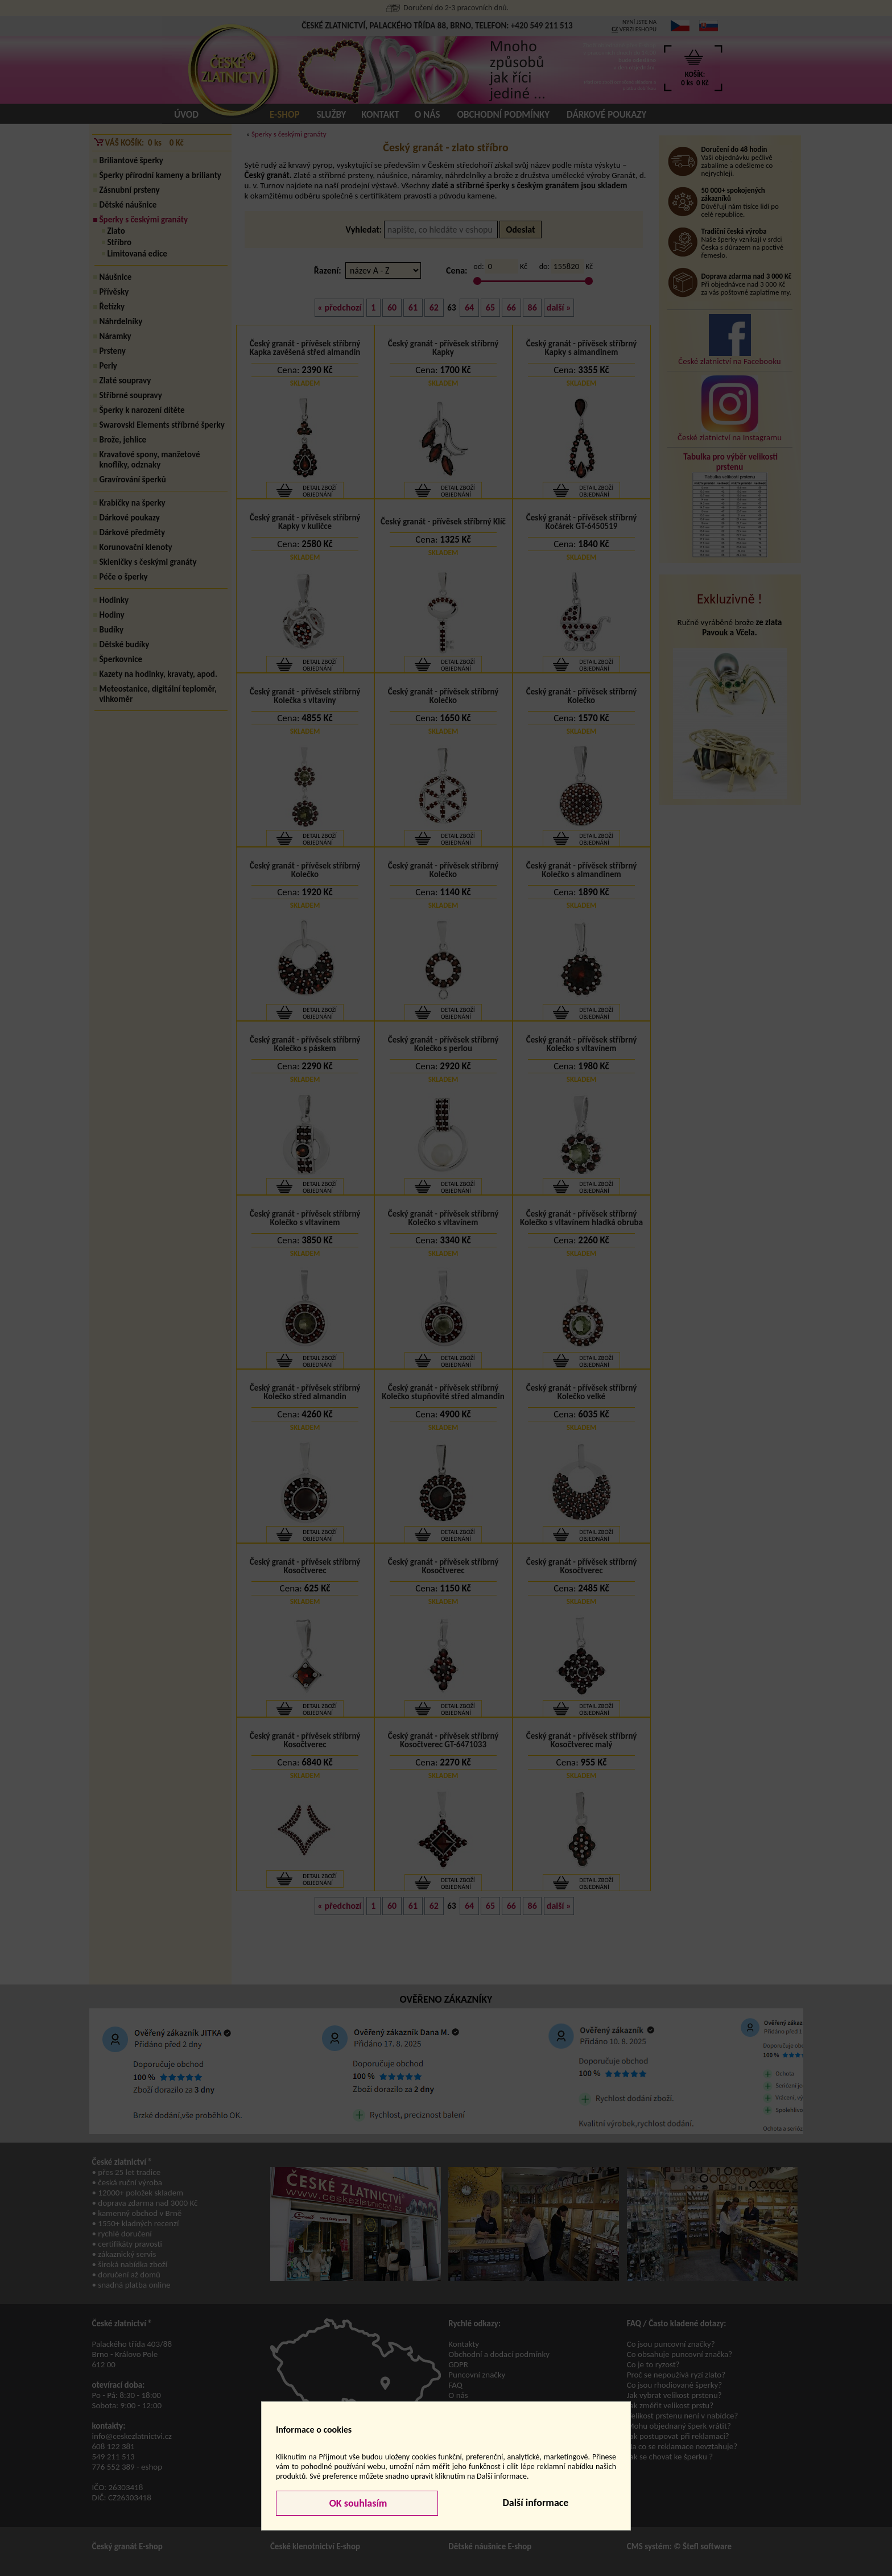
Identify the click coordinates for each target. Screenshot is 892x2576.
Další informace (535, 2502)
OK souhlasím (357, 2503)
